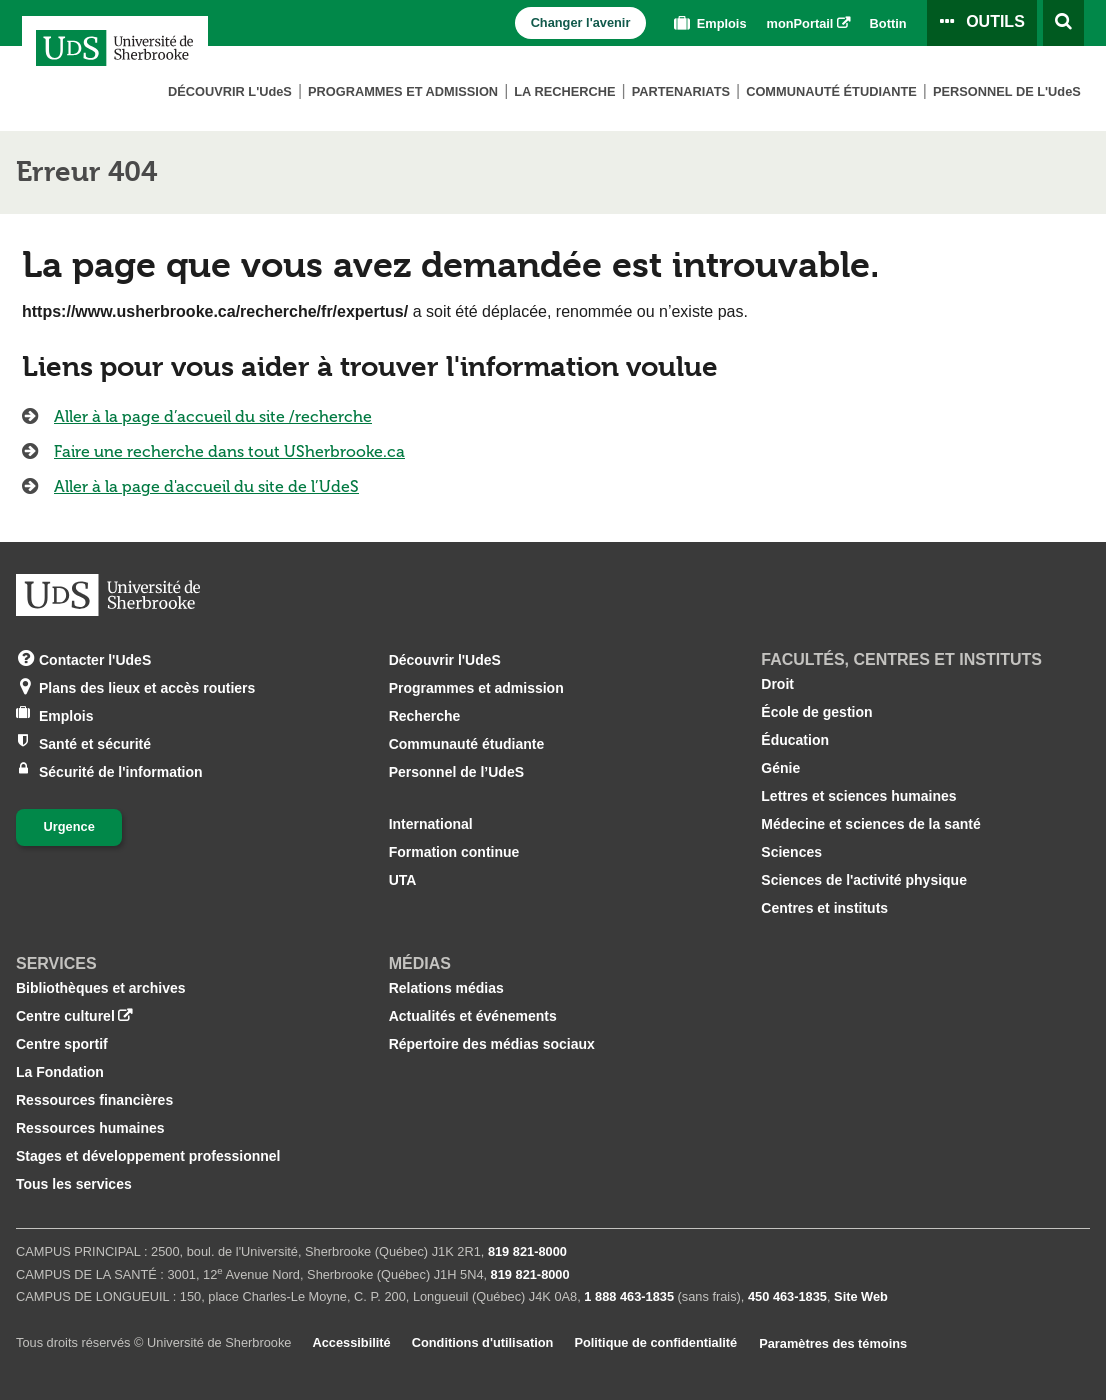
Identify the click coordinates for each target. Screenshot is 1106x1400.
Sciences (791, 852)
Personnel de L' (1007, 91)
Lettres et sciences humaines (858, 796)
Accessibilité (351, 1342)
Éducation (795, 740)
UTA (403, 880)
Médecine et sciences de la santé (870, 824)
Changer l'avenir (581, 22)
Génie (780, 768)
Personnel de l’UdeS (456, 772)
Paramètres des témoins (833, 1343)
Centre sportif (62, 1044)
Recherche (425, 716)
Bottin (888, 23)
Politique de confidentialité (655, 1342)
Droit (777, 684)
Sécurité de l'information (121, 770)
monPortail (800, 23)
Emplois (708, 23)
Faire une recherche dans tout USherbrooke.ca (229, 451)
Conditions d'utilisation (483, 1342)
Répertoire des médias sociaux (492, 1044)
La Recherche (564, 91)
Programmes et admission (403, 91)
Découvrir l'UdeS (445, 660)
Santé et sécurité (95, 742)
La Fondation (60, 1072)
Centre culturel (65, 1016)
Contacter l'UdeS (95, 658)
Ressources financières (94, 1100)
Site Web (861, 1296)
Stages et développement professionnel (148, 1156)
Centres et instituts (824, 908)
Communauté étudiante (831, 91)
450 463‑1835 (787, 1296)
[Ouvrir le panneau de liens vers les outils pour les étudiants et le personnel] (982, 23)
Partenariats (681, 91)
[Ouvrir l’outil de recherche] (1063, 23)
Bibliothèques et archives (101, 988)
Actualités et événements (473, 1016)
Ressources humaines (90, 1128)
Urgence (69, 826)
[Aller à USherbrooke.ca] (108, 595)
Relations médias (446, 988)
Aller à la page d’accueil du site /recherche (213, 416)
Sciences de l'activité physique (864, 880)
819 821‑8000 (527, 1251)
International (431, 824)
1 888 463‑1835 (629, 1296)
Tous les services (74, 1184)
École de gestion (816, 712)
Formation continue (454, 852)
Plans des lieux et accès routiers (147, 686)
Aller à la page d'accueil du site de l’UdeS (206, 486)
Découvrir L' (230, 91)
